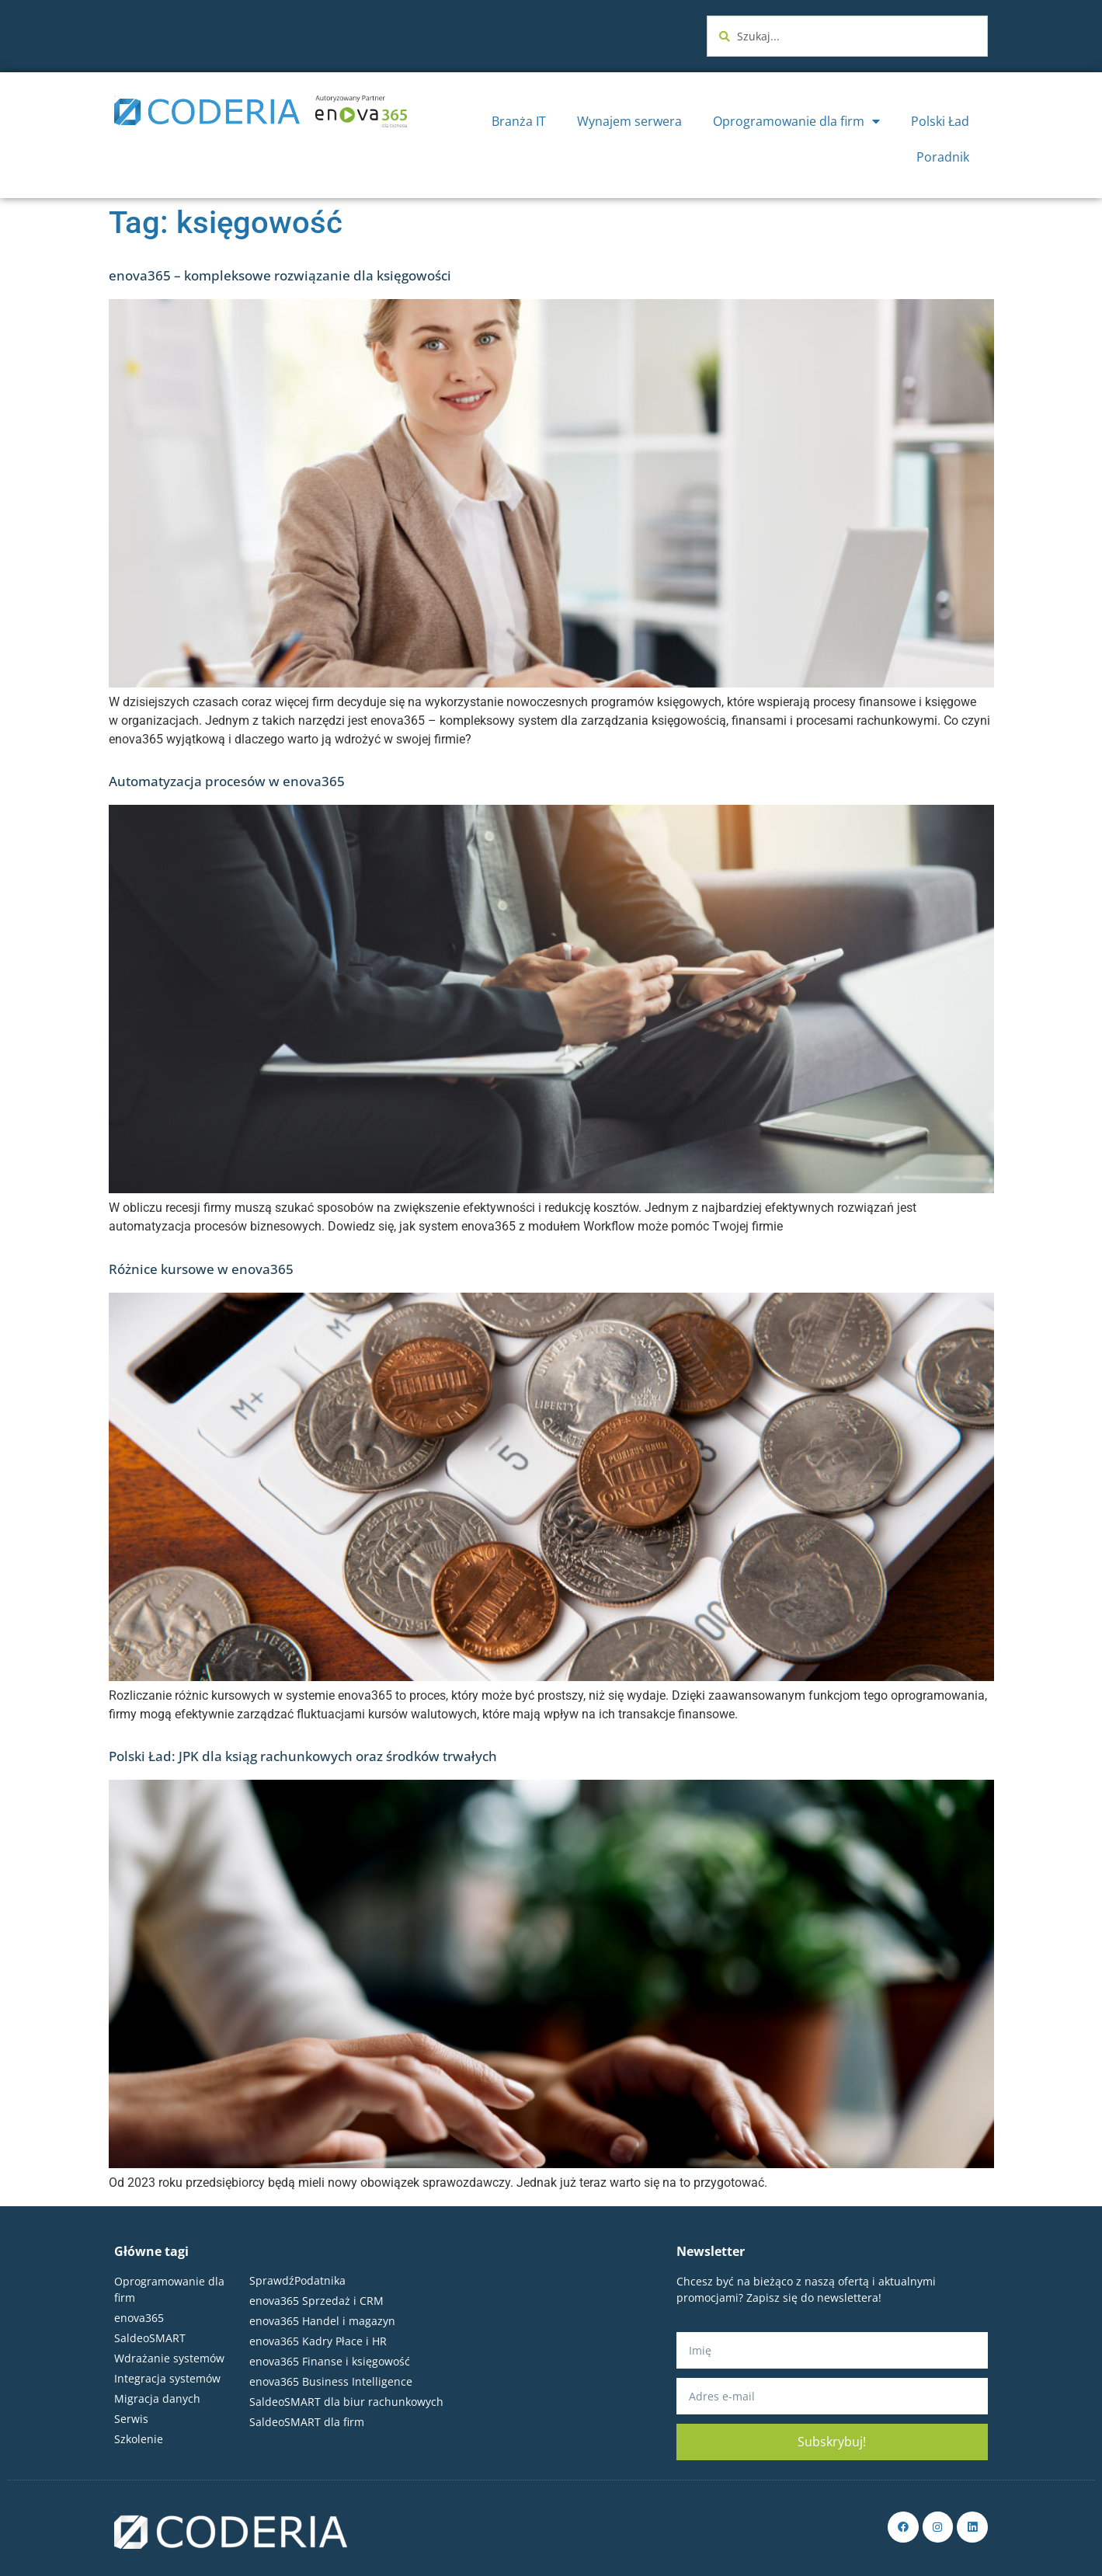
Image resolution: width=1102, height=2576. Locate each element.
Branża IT (519, 121)
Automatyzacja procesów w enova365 (227, 781)
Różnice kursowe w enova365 (201, 1269)
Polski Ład (940, 121)
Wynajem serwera (629, 121)
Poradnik (942, 156)
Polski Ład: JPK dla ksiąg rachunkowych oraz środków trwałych (303, 1756)
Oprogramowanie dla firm (796, 121)
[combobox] (847, 36)
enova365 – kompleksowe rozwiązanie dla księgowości (280, 275)
